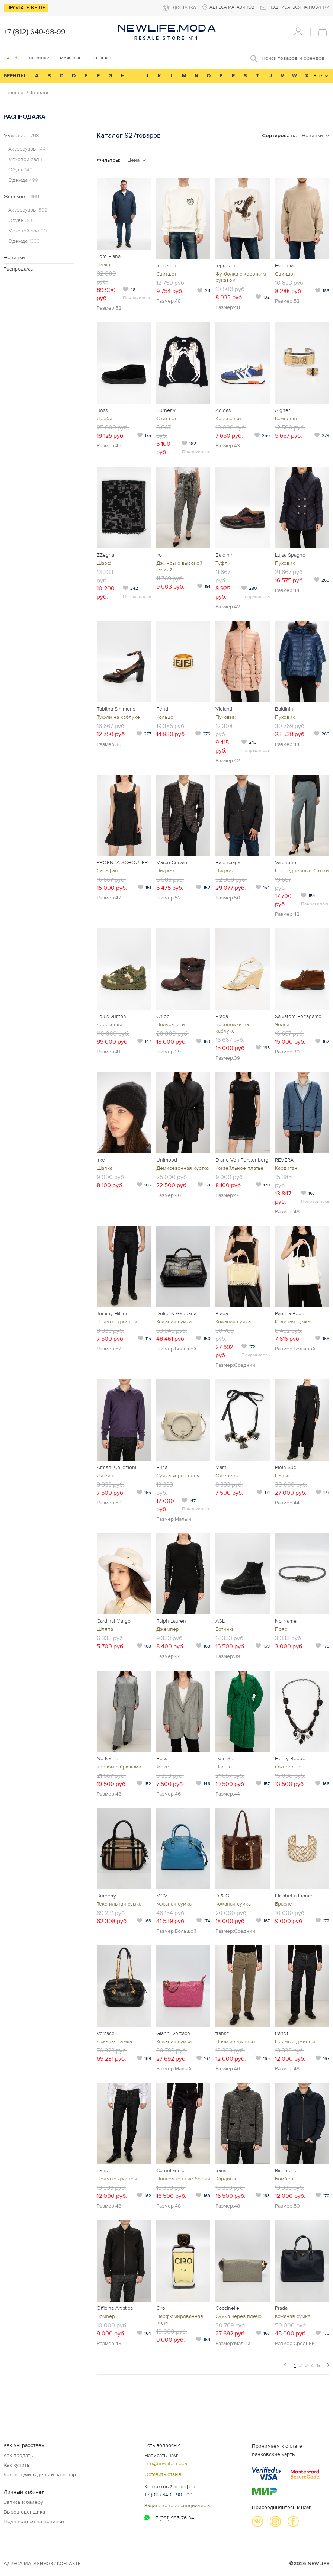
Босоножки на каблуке (232, 1027)
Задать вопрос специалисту (177, 2505)
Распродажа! (19, 269)
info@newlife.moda (165, 2463)
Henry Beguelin (293, 1758)
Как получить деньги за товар (40, 2475)
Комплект (286, 418)
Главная (13, 93)
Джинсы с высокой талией (179, 566)
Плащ (103, 264)
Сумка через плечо (179, 1475)
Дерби (104, 418)
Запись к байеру (23, 2502)
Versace (106, 2033)
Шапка (104, 1168)
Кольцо (164, 717)
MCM (162, 1896)
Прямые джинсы (117, 1321)
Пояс (281, 1629)
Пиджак (165, 870)
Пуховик (285, 563)
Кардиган (286, 1168)
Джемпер (108, 1475)
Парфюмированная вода (179, 2319)
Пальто (283, 1475)
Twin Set (225, 1758)
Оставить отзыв (163, 2474)
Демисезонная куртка (182, 1168)
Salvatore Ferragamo (298, 1016)
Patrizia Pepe (289, 1313)
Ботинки (225, 1629)
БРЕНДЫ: (15, 76)
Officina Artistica (115, 2308)
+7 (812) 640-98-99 (34, 32)
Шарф (104, 563)
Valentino (285, 862)
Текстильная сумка (119, 1904)
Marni (221, 1467)
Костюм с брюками (119, 1767)
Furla (161, 1467)
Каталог (40, 93)
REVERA (284, 1160)
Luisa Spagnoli (291, 555)
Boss (102, 410)
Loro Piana (109, 256)
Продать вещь (25, 7)
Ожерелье (228, 1475)
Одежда (23, 180)
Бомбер (284, 2179)
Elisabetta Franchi (295, 1896)
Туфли (223, 563)
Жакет (163, 1767)
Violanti (223, 709)
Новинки (39, 58)
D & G (222, 1896)
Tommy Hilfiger (113, 1313)
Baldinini (225, 555)
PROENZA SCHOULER (122, 862)
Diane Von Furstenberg (241, 1160)
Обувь (20, 170)
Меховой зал (25, 159)
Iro (159, 555)
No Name (286, 1621)
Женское (21, 196)
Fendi (162, 709)
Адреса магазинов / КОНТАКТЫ (42, 2564)
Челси (282, 1024)
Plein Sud (286, 1467)
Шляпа (105, 1629)
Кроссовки (228, 418)
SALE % (11, 58)
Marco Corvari (171, 862)
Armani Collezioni (116, 1467)
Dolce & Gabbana (176, 1313)
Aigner (282, 410)
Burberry (166, 410)
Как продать (18, 2455)
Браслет (284, 1904)
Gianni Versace (173, 2033)
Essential (285, 266)
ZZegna (105, 555)
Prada (221, 1016)
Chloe (163, 1016)
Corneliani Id (170, 2170)
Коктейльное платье (239, 1168)
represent (167, 266)
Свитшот (166, 274)
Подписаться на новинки (34, 2521)
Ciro (160, 2308)
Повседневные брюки (302, 870)
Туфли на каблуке (118, 717)
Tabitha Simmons (116, 709)
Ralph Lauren (171, 1621)
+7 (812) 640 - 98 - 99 (168, 2495)
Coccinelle (227, 2308)
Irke (101, 1160)
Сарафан (107, 870)
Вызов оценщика (24, 2512)
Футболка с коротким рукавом (240, 277)
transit (222, 2033)
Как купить (16, 2465)
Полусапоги (170, 1024)
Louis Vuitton (111, 1016)
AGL (220, 1621)
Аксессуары (27, 149)
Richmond (286, 2170)
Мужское (21, 135)
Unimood (166, 1160)
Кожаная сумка (174, 1321)
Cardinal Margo (114, 1621)
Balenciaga (227, 862)
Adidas (223, 410)
